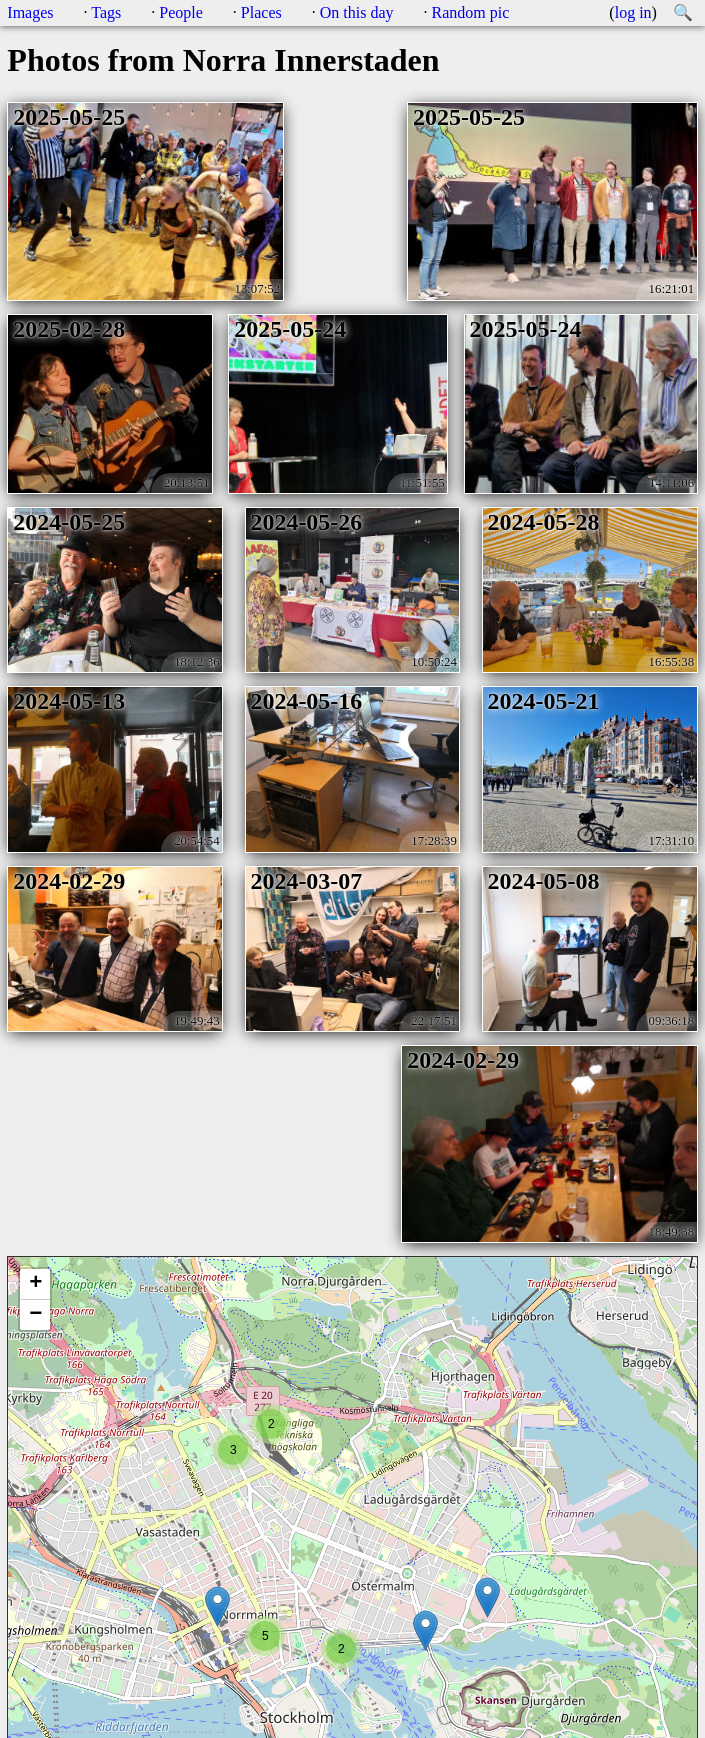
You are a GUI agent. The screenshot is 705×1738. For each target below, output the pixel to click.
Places (261, 12)
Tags (106, 12)
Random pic (471, 12)
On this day (357, 12)
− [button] (35, 1315)
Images (30, 12)
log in (633, 12)
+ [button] (35, 1284)
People (181, 12)
